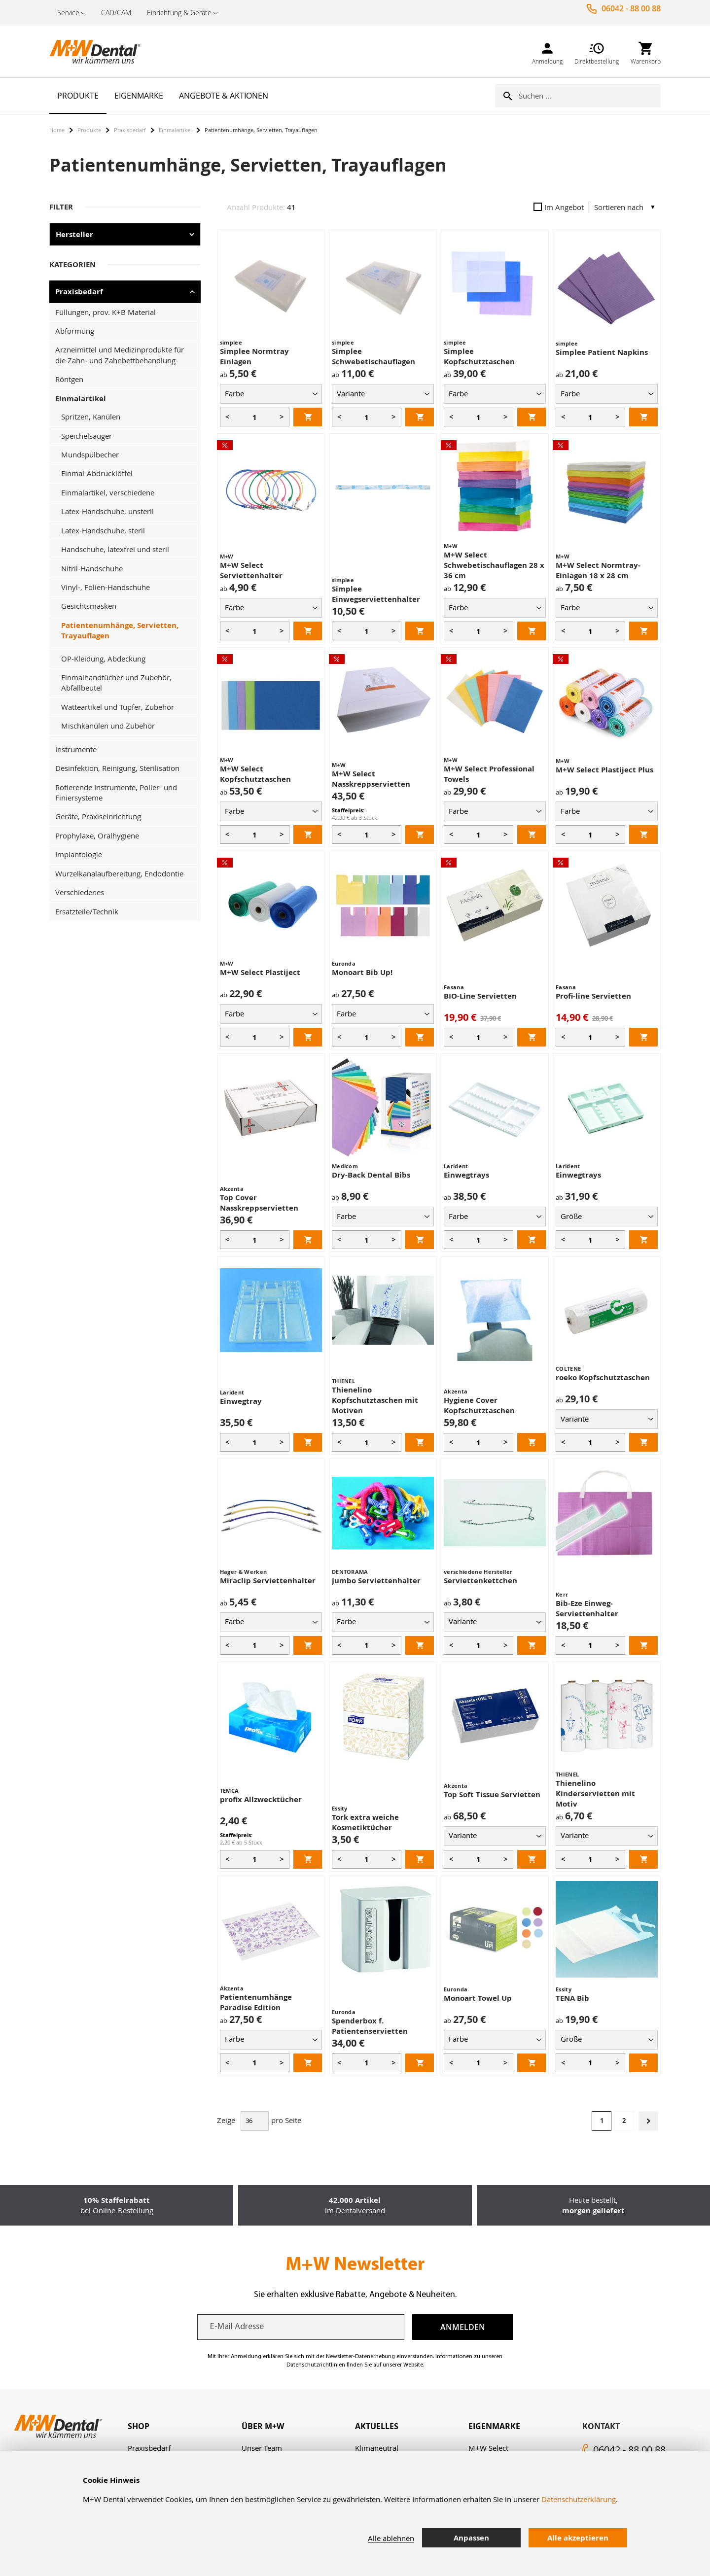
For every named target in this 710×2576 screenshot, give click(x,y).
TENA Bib (572, 1998)
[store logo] (98, 52)
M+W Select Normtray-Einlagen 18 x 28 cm (598, 570)
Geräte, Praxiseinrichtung (98, 816)
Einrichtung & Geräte (179, 12)
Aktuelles (376, 2426)
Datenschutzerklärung (578, 2499)
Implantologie (78, 854)
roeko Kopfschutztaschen (603, 1377)
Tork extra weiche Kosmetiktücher (365, 1822)
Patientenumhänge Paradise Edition (256, 2002)
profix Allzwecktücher (261, 1799)
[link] (547, 51)
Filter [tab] (61, 207)
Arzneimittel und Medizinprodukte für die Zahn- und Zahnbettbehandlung (119, 355)
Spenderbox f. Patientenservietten (370, 2026)
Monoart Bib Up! (362, 972)
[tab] (184, 2426)
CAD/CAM (116, 12)
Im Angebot (558, 207)
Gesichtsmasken (88, 606)
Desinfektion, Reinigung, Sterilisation (117, 768)
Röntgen (69, 379)
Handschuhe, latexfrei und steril (115, 549)
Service (68, 12)
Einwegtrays (466, 1175)
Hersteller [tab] (74, 234)
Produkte (89, 130)
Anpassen (471, 2538)
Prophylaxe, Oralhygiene (97, 835)
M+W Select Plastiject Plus (604, 770)
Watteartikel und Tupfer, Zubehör (117, 707)
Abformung (74, 331)
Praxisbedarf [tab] (79, 291)
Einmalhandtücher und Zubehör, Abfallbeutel (116, 682)
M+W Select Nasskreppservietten (371, 778)
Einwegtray (241, 1401)
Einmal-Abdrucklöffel (97, 473)
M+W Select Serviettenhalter (251, 570)
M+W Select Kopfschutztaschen (255, 774)
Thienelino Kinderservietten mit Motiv (595, 1793)
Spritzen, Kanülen (90, 416)
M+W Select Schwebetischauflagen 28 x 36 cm (494, 565)
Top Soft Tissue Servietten (492, 1794)
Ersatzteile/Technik (86, 911)
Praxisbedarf (130, 130)
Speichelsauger (86, 436)
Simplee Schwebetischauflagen (373, 356)
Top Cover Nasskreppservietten (259, 1202)
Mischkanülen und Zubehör (108, 726)
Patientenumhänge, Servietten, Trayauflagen (119, 630)
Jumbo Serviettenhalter (376, 1580)
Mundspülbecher (90, 454)
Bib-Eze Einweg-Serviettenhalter (587, 1608)
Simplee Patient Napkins (602, 352)
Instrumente (76, 749)
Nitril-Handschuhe (92, 568)
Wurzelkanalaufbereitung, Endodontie (119, 873)
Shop (138, 2426)
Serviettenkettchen (480, 1580)
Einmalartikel (175, 130)
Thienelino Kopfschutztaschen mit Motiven (375, 1400)
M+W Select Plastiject (260, 972)
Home (57, 130)
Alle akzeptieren (577, 2538)
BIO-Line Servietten (480, 996)
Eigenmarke (494, 2426)
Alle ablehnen (391, 2538)
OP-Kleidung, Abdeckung (103, 658)
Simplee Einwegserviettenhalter (376, 594)
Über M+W (263, 2426)
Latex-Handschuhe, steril (103, 530)
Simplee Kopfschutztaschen (479, 356)
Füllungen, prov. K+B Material (105, 312)
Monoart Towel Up (478, 1998)
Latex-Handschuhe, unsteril (107, 511)
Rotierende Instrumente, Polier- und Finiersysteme (116, 792)
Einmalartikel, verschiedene (107, 492)
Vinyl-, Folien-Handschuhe (105, 587)
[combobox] (590, 95)
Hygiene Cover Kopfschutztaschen (479, 1405)
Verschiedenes (79, 892)
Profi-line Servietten (593, 996)
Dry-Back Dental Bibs (371, 1175)
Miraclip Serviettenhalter (268, 1580)
